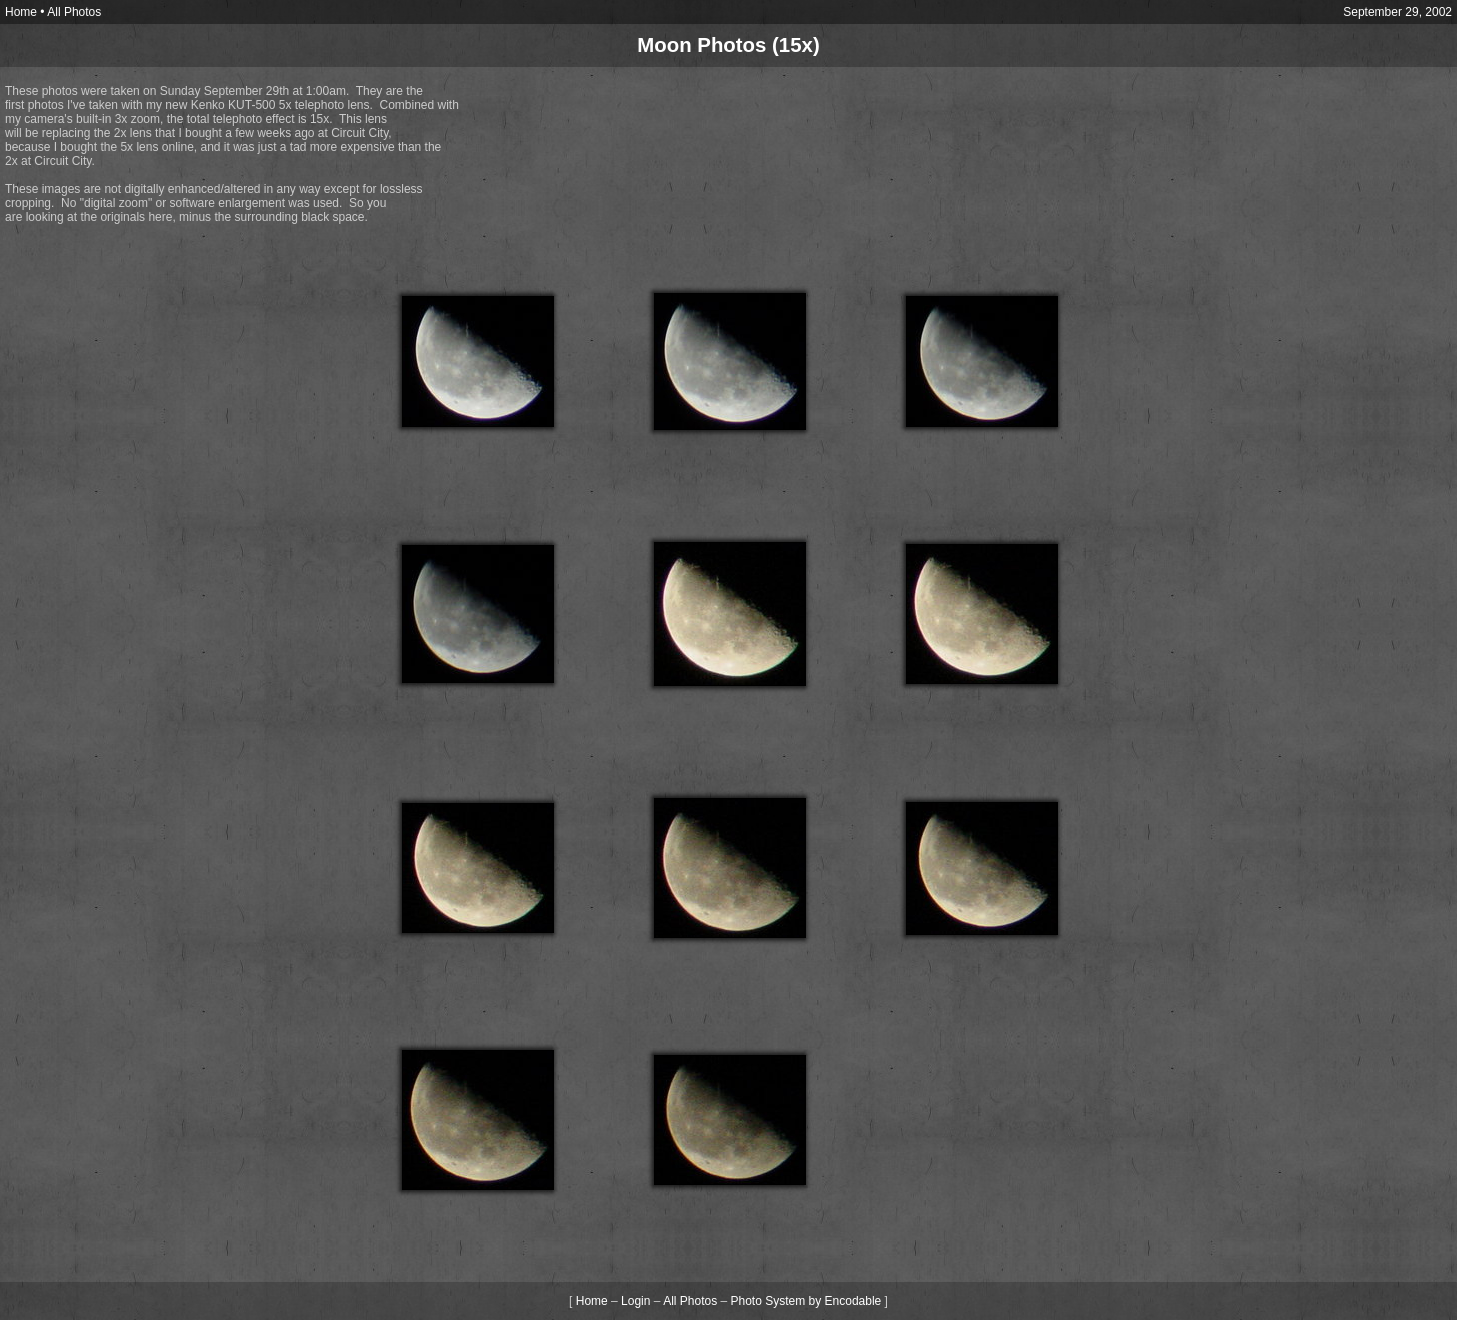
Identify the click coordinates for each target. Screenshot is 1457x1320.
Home (21, 12)
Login (635, 1301)
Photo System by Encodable (806, 1301)
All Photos (74, 12)
